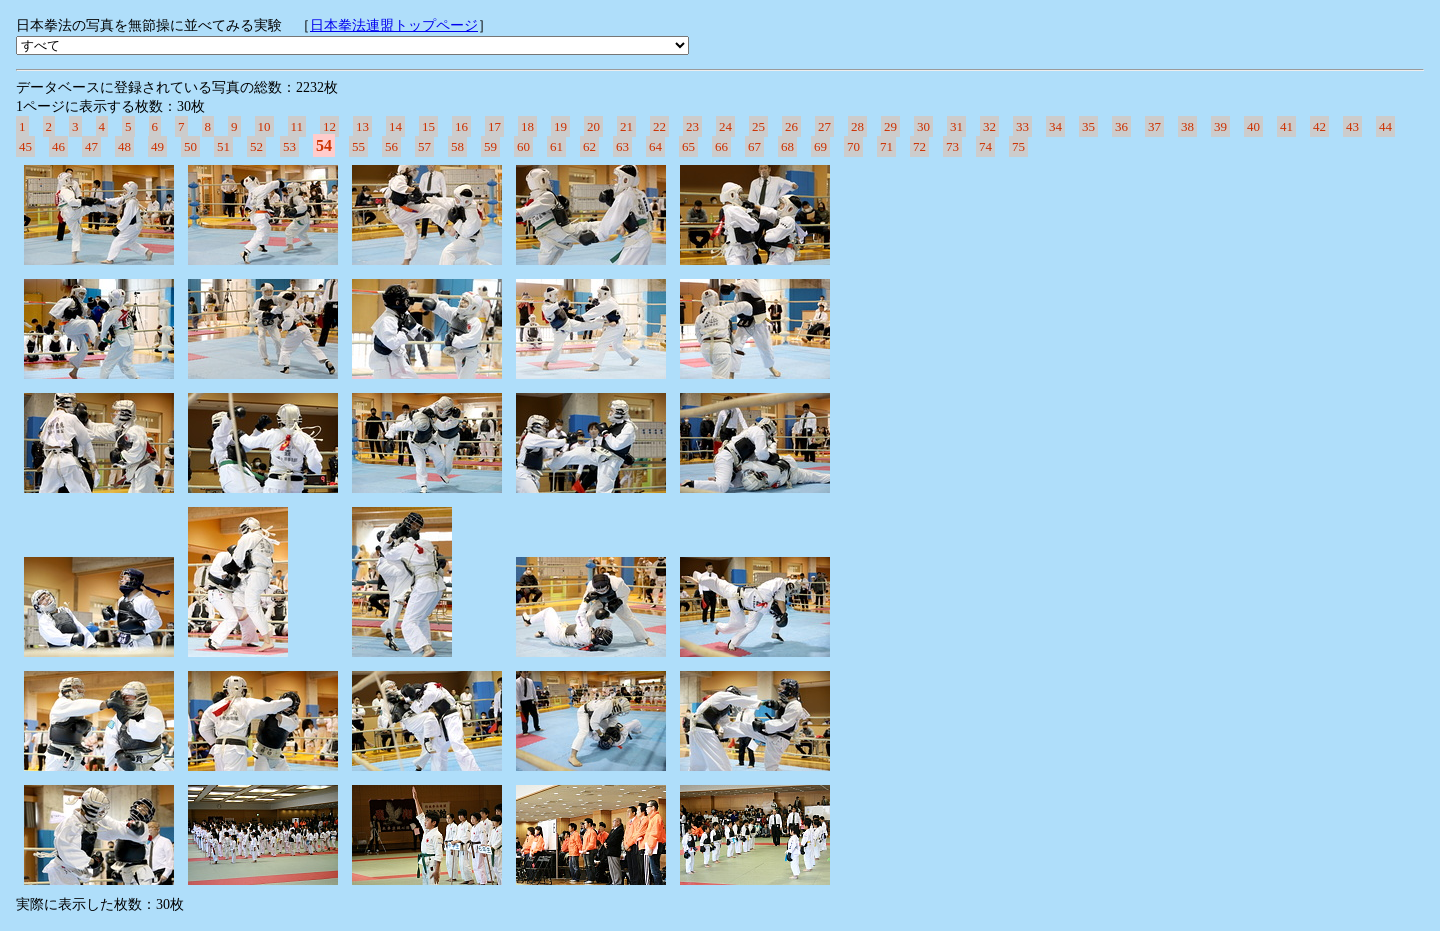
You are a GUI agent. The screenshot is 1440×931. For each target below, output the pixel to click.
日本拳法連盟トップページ (394, 25)
